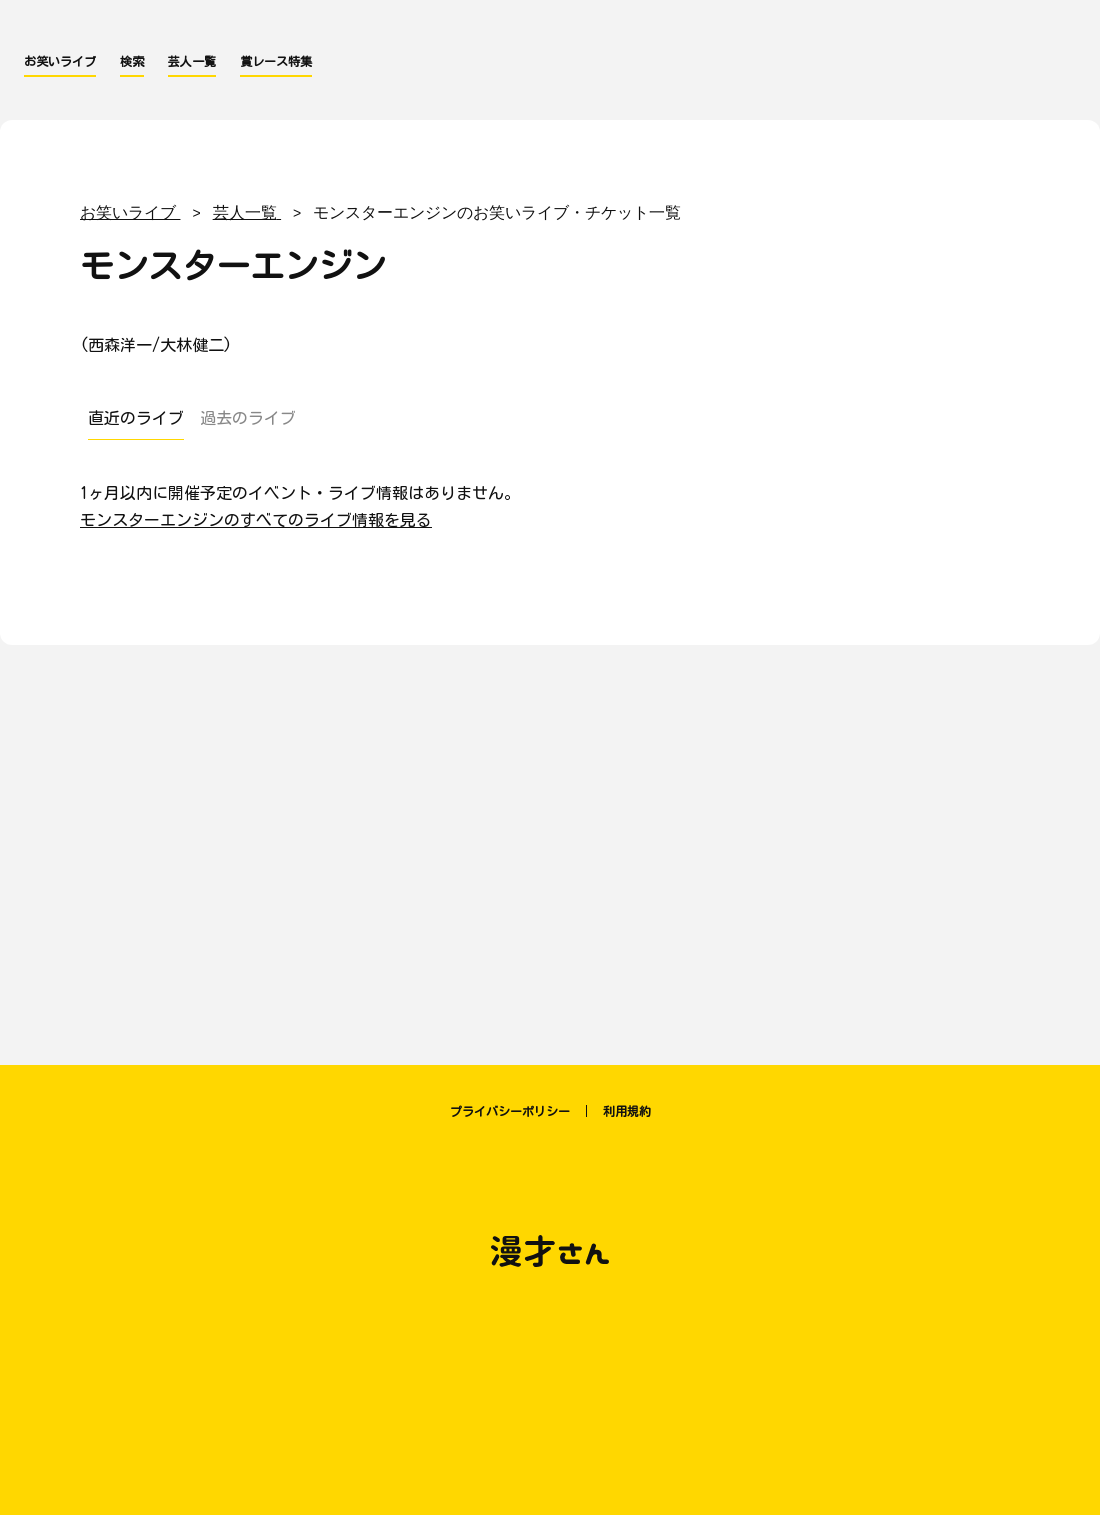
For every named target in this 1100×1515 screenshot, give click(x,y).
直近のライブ (136, 418)
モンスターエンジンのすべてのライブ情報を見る (256, 520)
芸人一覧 (192, 61)
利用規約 (627, 1111)
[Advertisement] (550, 845)
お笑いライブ (60, 61)
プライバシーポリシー (510, 1111)
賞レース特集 (276, 61)
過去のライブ (248, 418)
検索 (132, 61)
